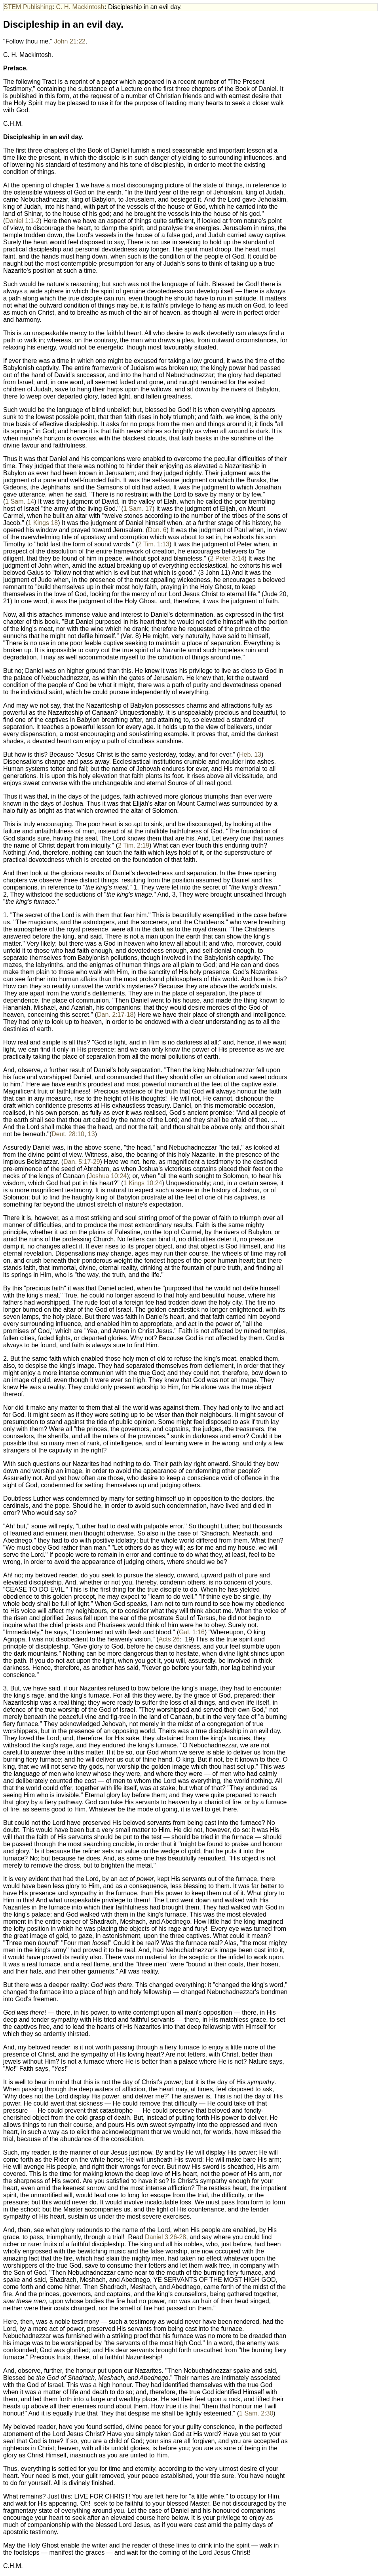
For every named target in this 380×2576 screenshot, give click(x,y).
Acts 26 (169, 1639)
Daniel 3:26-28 (165, 2237)
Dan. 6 (157, 530)
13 (91, 1134)
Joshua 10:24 (108, 1176)
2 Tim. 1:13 (153, 544)
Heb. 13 (250, 754)
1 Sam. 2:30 (256, 2413)
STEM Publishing (28, 7)
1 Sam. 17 (138, 508)
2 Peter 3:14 (227, 558)
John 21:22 (70, 41)
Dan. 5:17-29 (81, 1161)
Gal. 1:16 (192, 1632)
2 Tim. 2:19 (133, 845)
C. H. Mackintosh (80, 7)
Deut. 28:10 (67, 1134)
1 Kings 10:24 (143, 1183)
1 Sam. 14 (19, 501)
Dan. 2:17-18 (115, 1014)
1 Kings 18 (43, 522)
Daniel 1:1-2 (22, 220)
